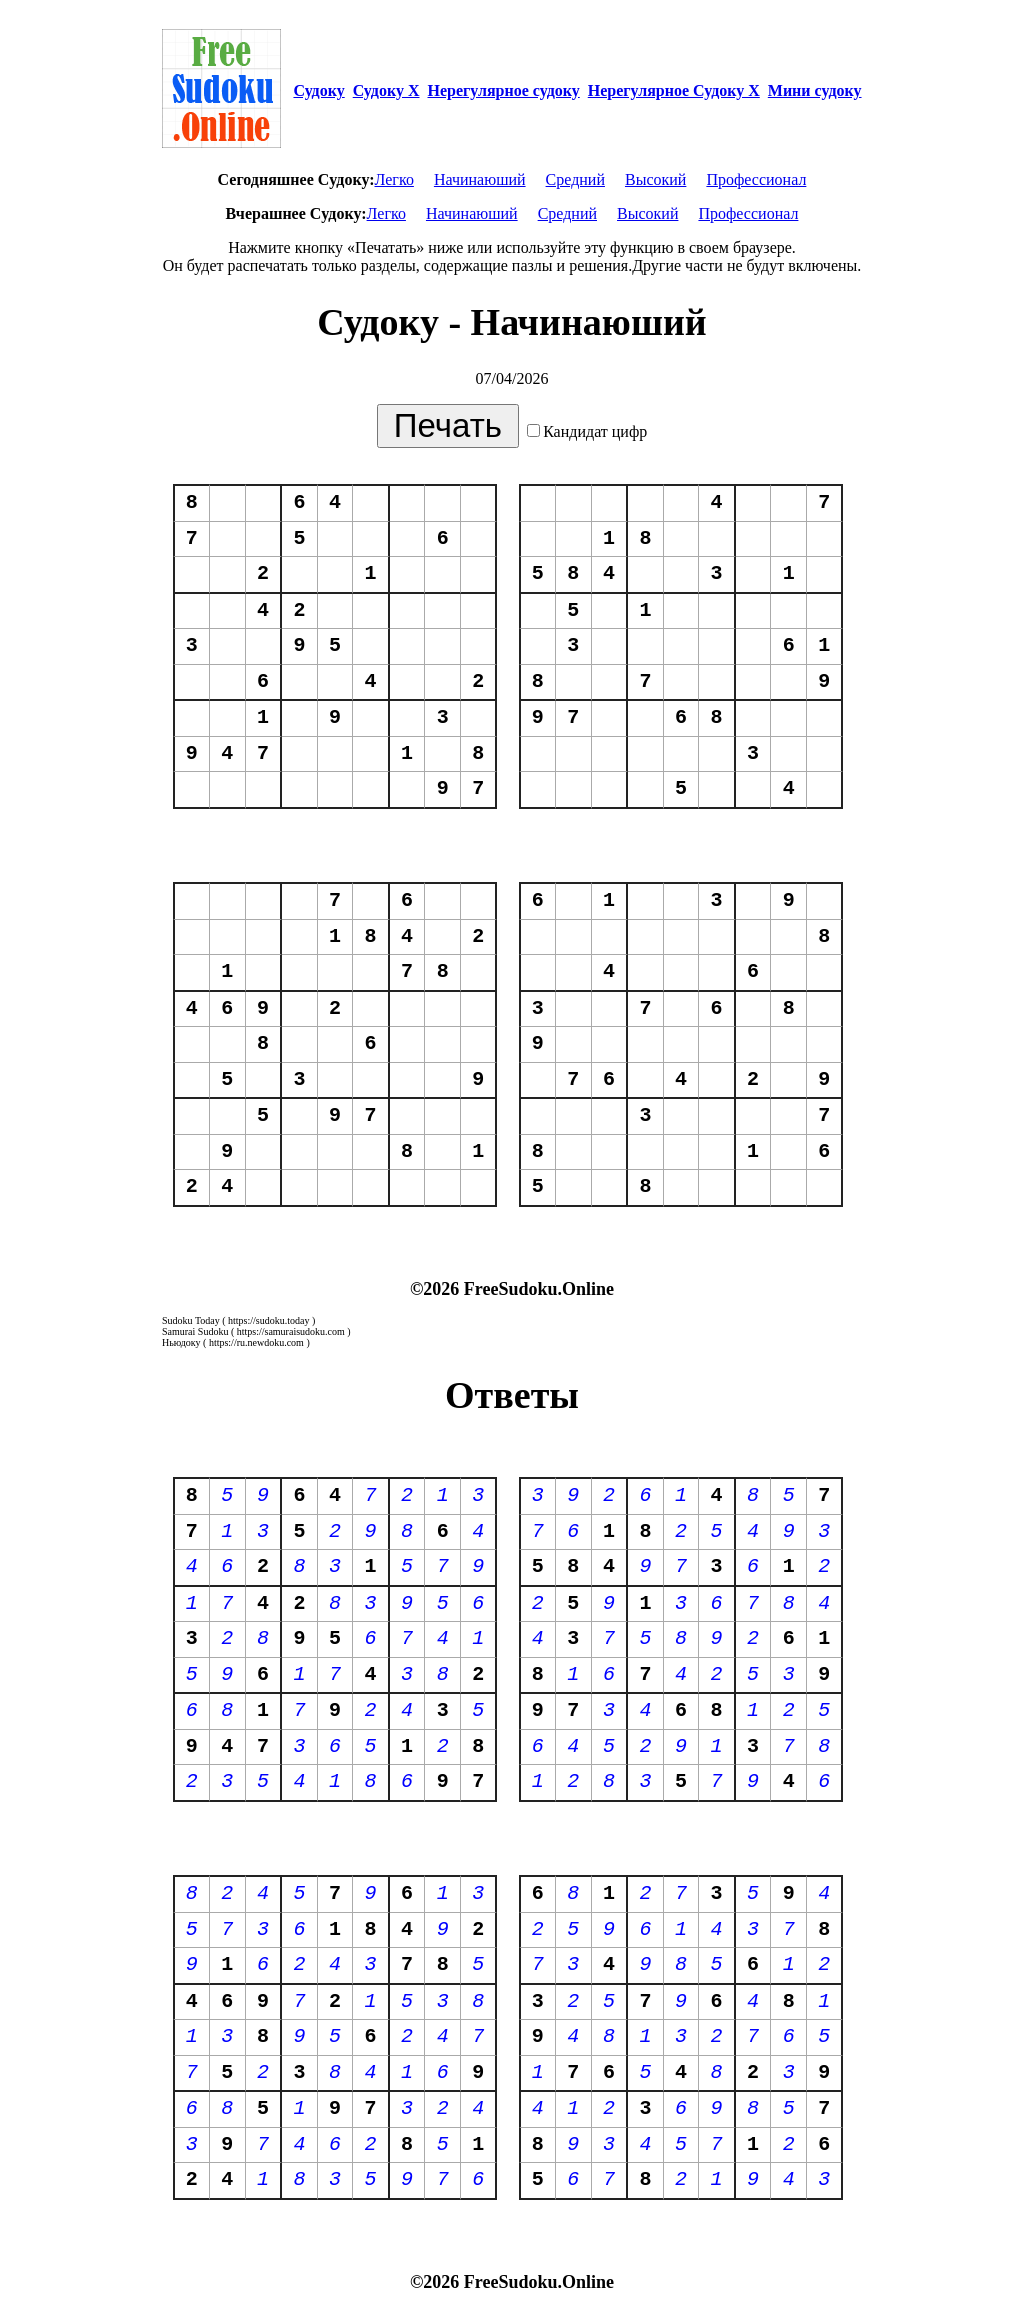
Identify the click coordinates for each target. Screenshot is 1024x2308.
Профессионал (756, 179)
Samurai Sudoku (195, 1331)
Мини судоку (815, 90)
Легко (394, 179)
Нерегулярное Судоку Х (674, 90)
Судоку (318, 90)
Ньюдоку (181, 1342)
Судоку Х (386, 90)
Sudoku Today (191, 1320)
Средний (575, 179)
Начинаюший (480, 179)
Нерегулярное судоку (504, 90)
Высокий (655, 179)
